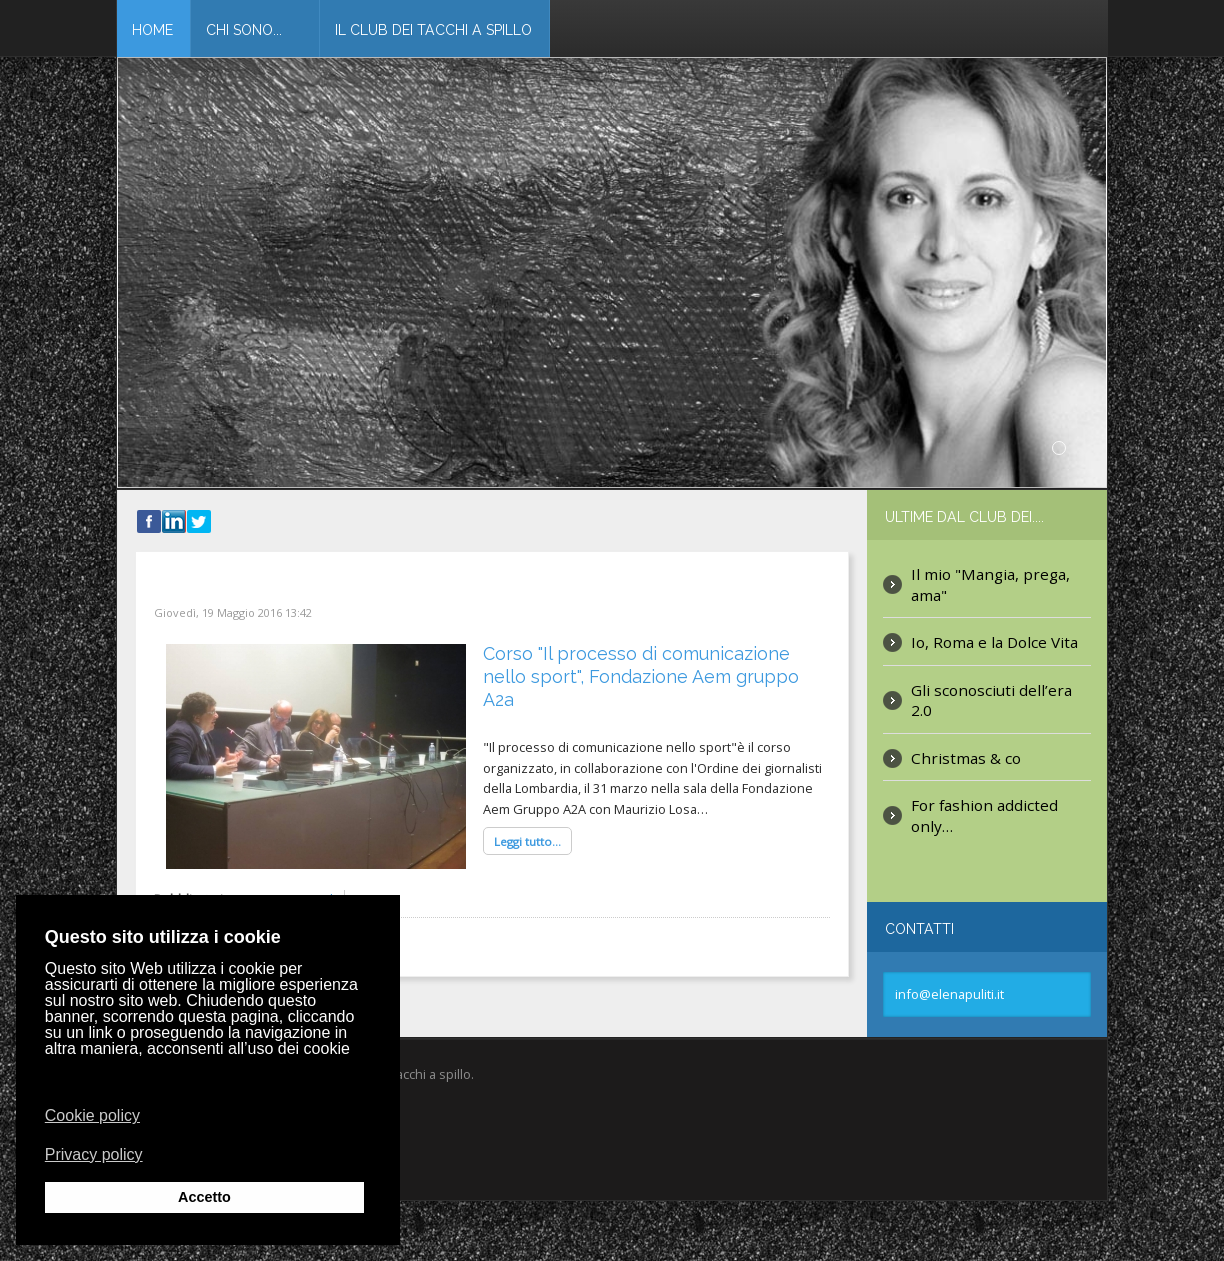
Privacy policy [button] (94, 1153)
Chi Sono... (244, 30)
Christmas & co (966, 757)
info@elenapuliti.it (949, 994)
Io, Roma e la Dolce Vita (994, 641)
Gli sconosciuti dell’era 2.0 (991, 699)
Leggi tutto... (527, 841)
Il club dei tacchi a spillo (433, 30)
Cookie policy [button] (92, 1115)
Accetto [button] (204, 1197)
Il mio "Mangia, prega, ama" (990, 583)
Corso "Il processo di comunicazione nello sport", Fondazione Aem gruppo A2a (641, 677)
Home (152, 30)
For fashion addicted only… (985, 814)
